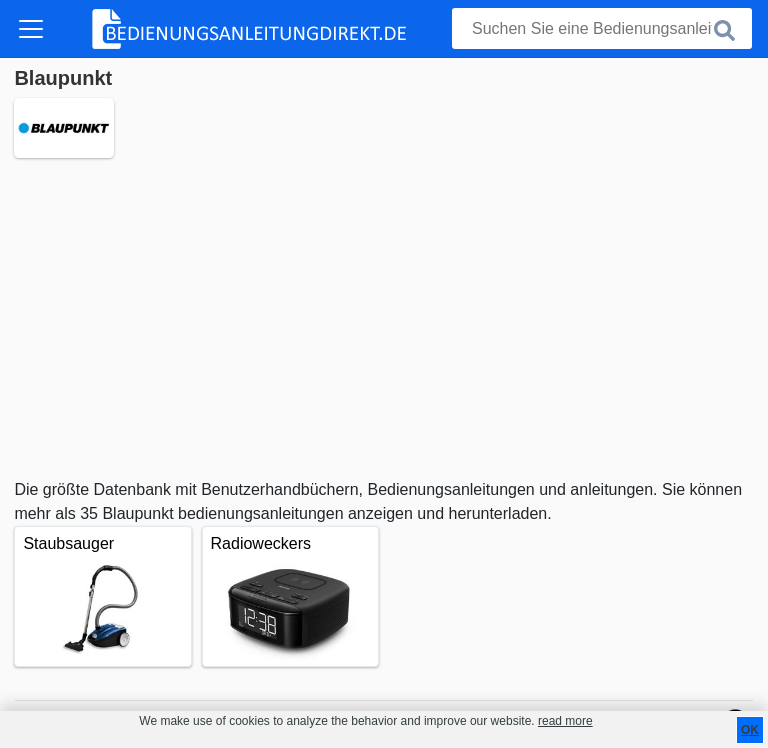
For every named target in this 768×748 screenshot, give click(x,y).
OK (750, 730)
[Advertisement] (383, 318)
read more (565, 721)
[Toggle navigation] (31, 29)
